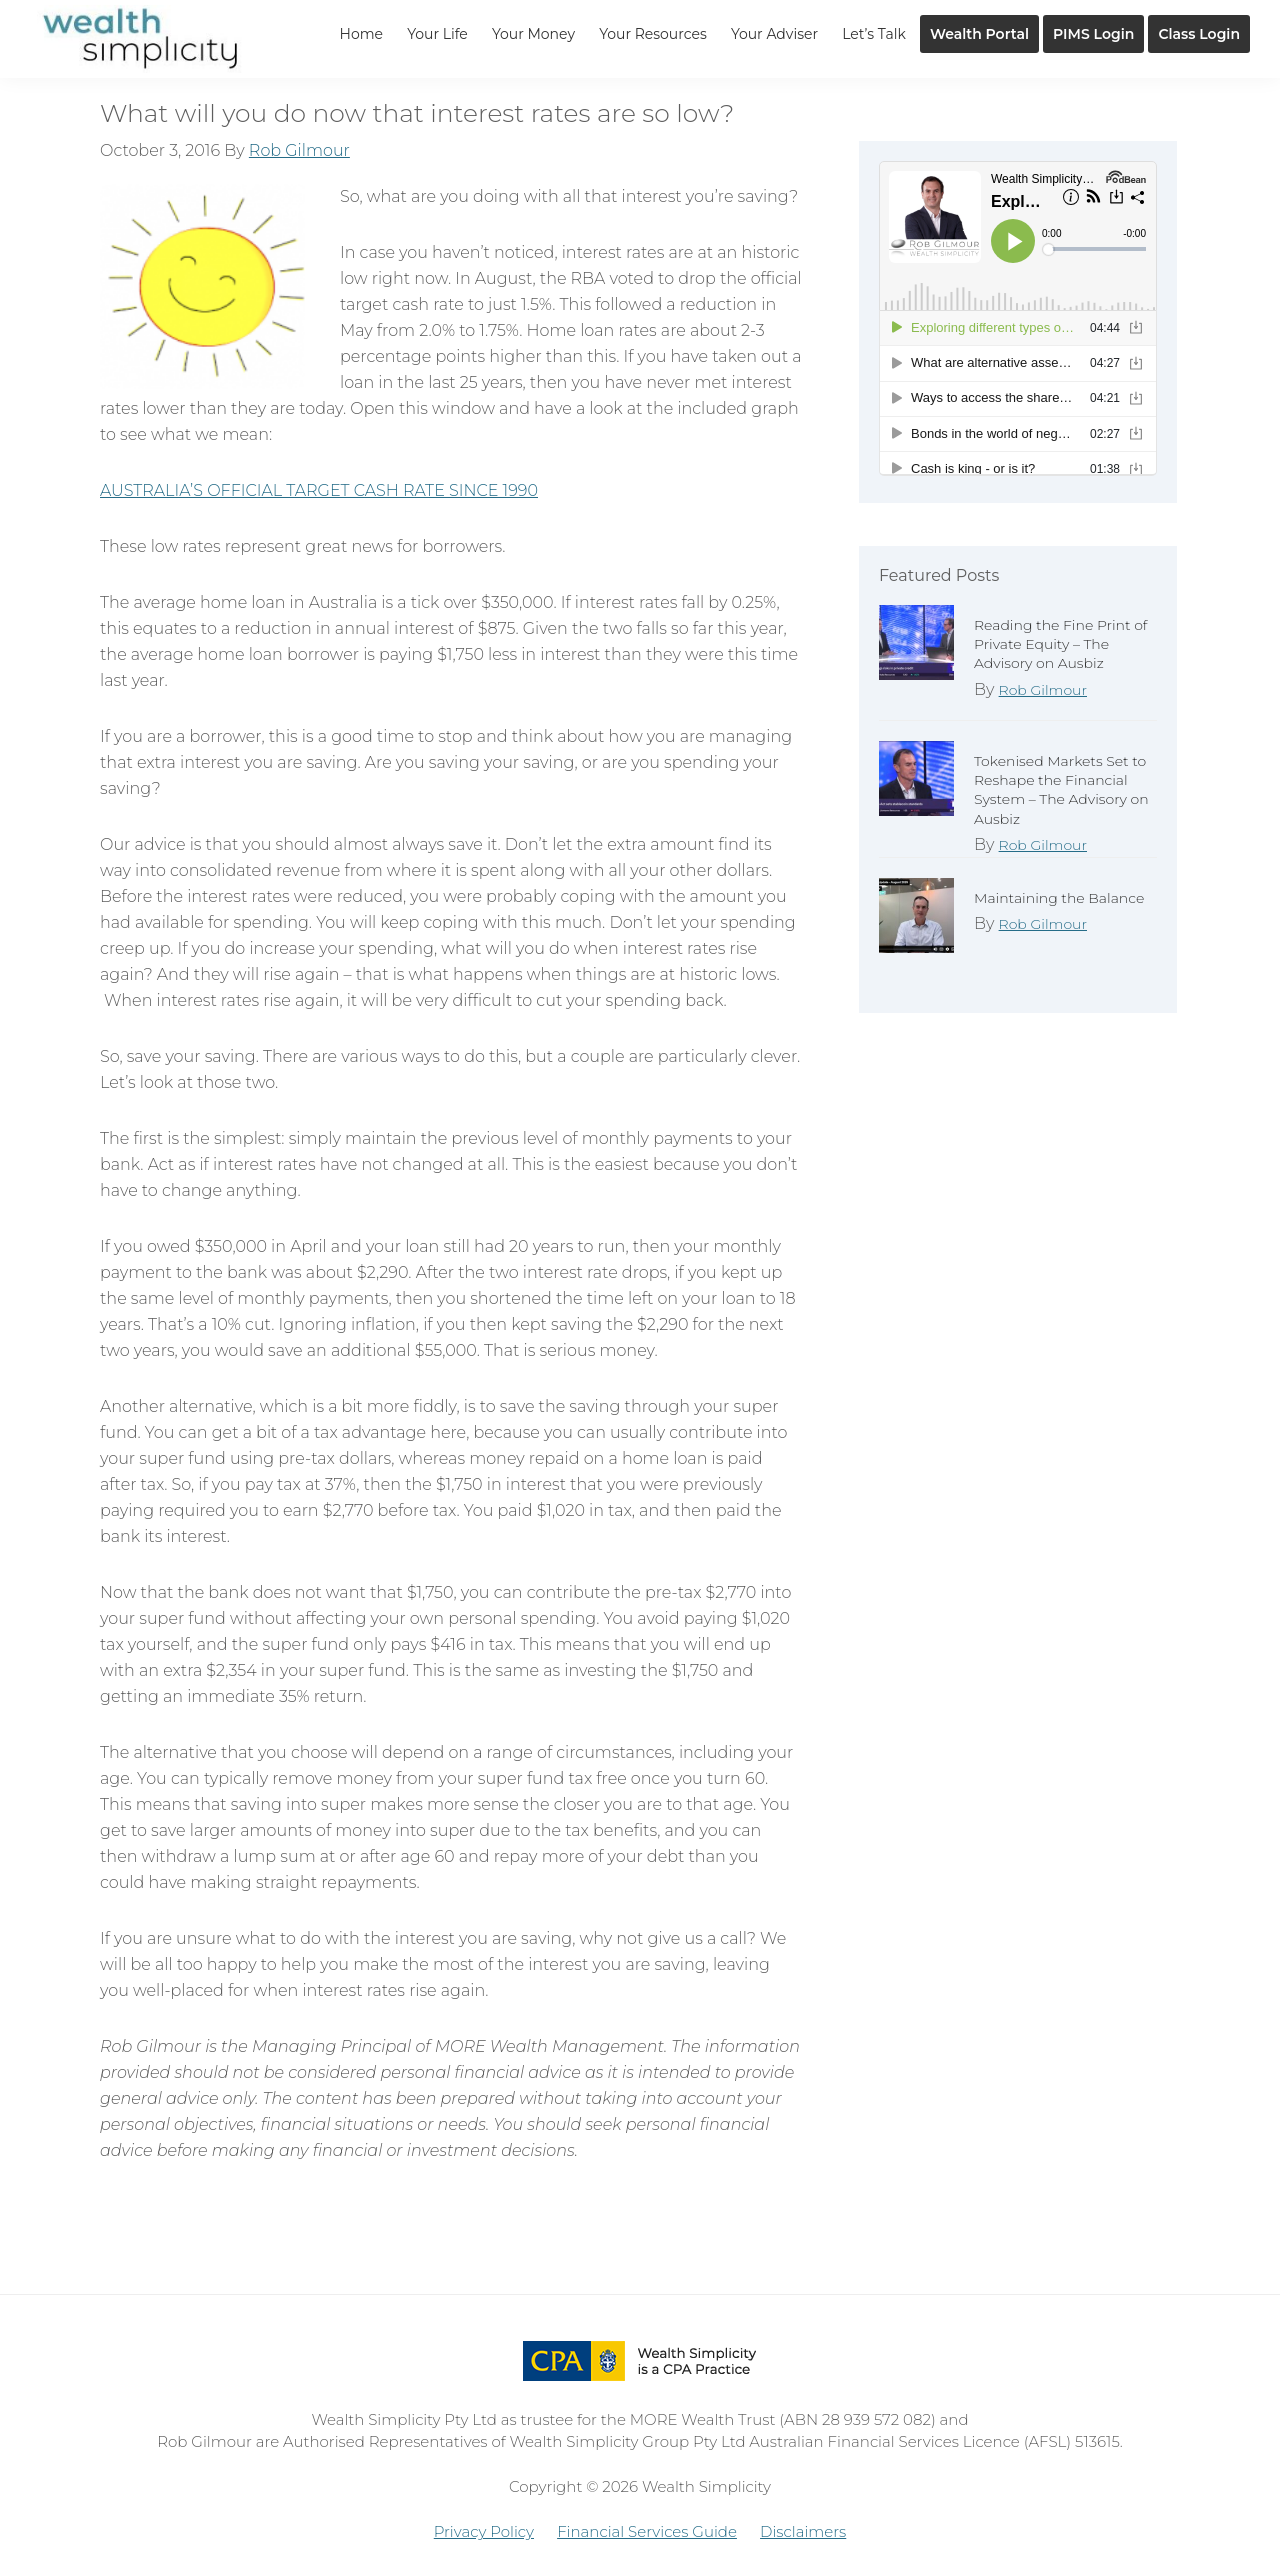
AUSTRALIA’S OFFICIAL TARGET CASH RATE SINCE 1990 (319, 490)
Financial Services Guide (647, 2531)
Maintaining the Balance (1059, 898)
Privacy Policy (484, 2531)
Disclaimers (803, 2531)
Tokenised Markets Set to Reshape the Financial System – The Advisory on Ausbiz (1061, 790)
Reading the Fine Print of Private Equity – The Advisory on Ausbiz (1060, 644)
